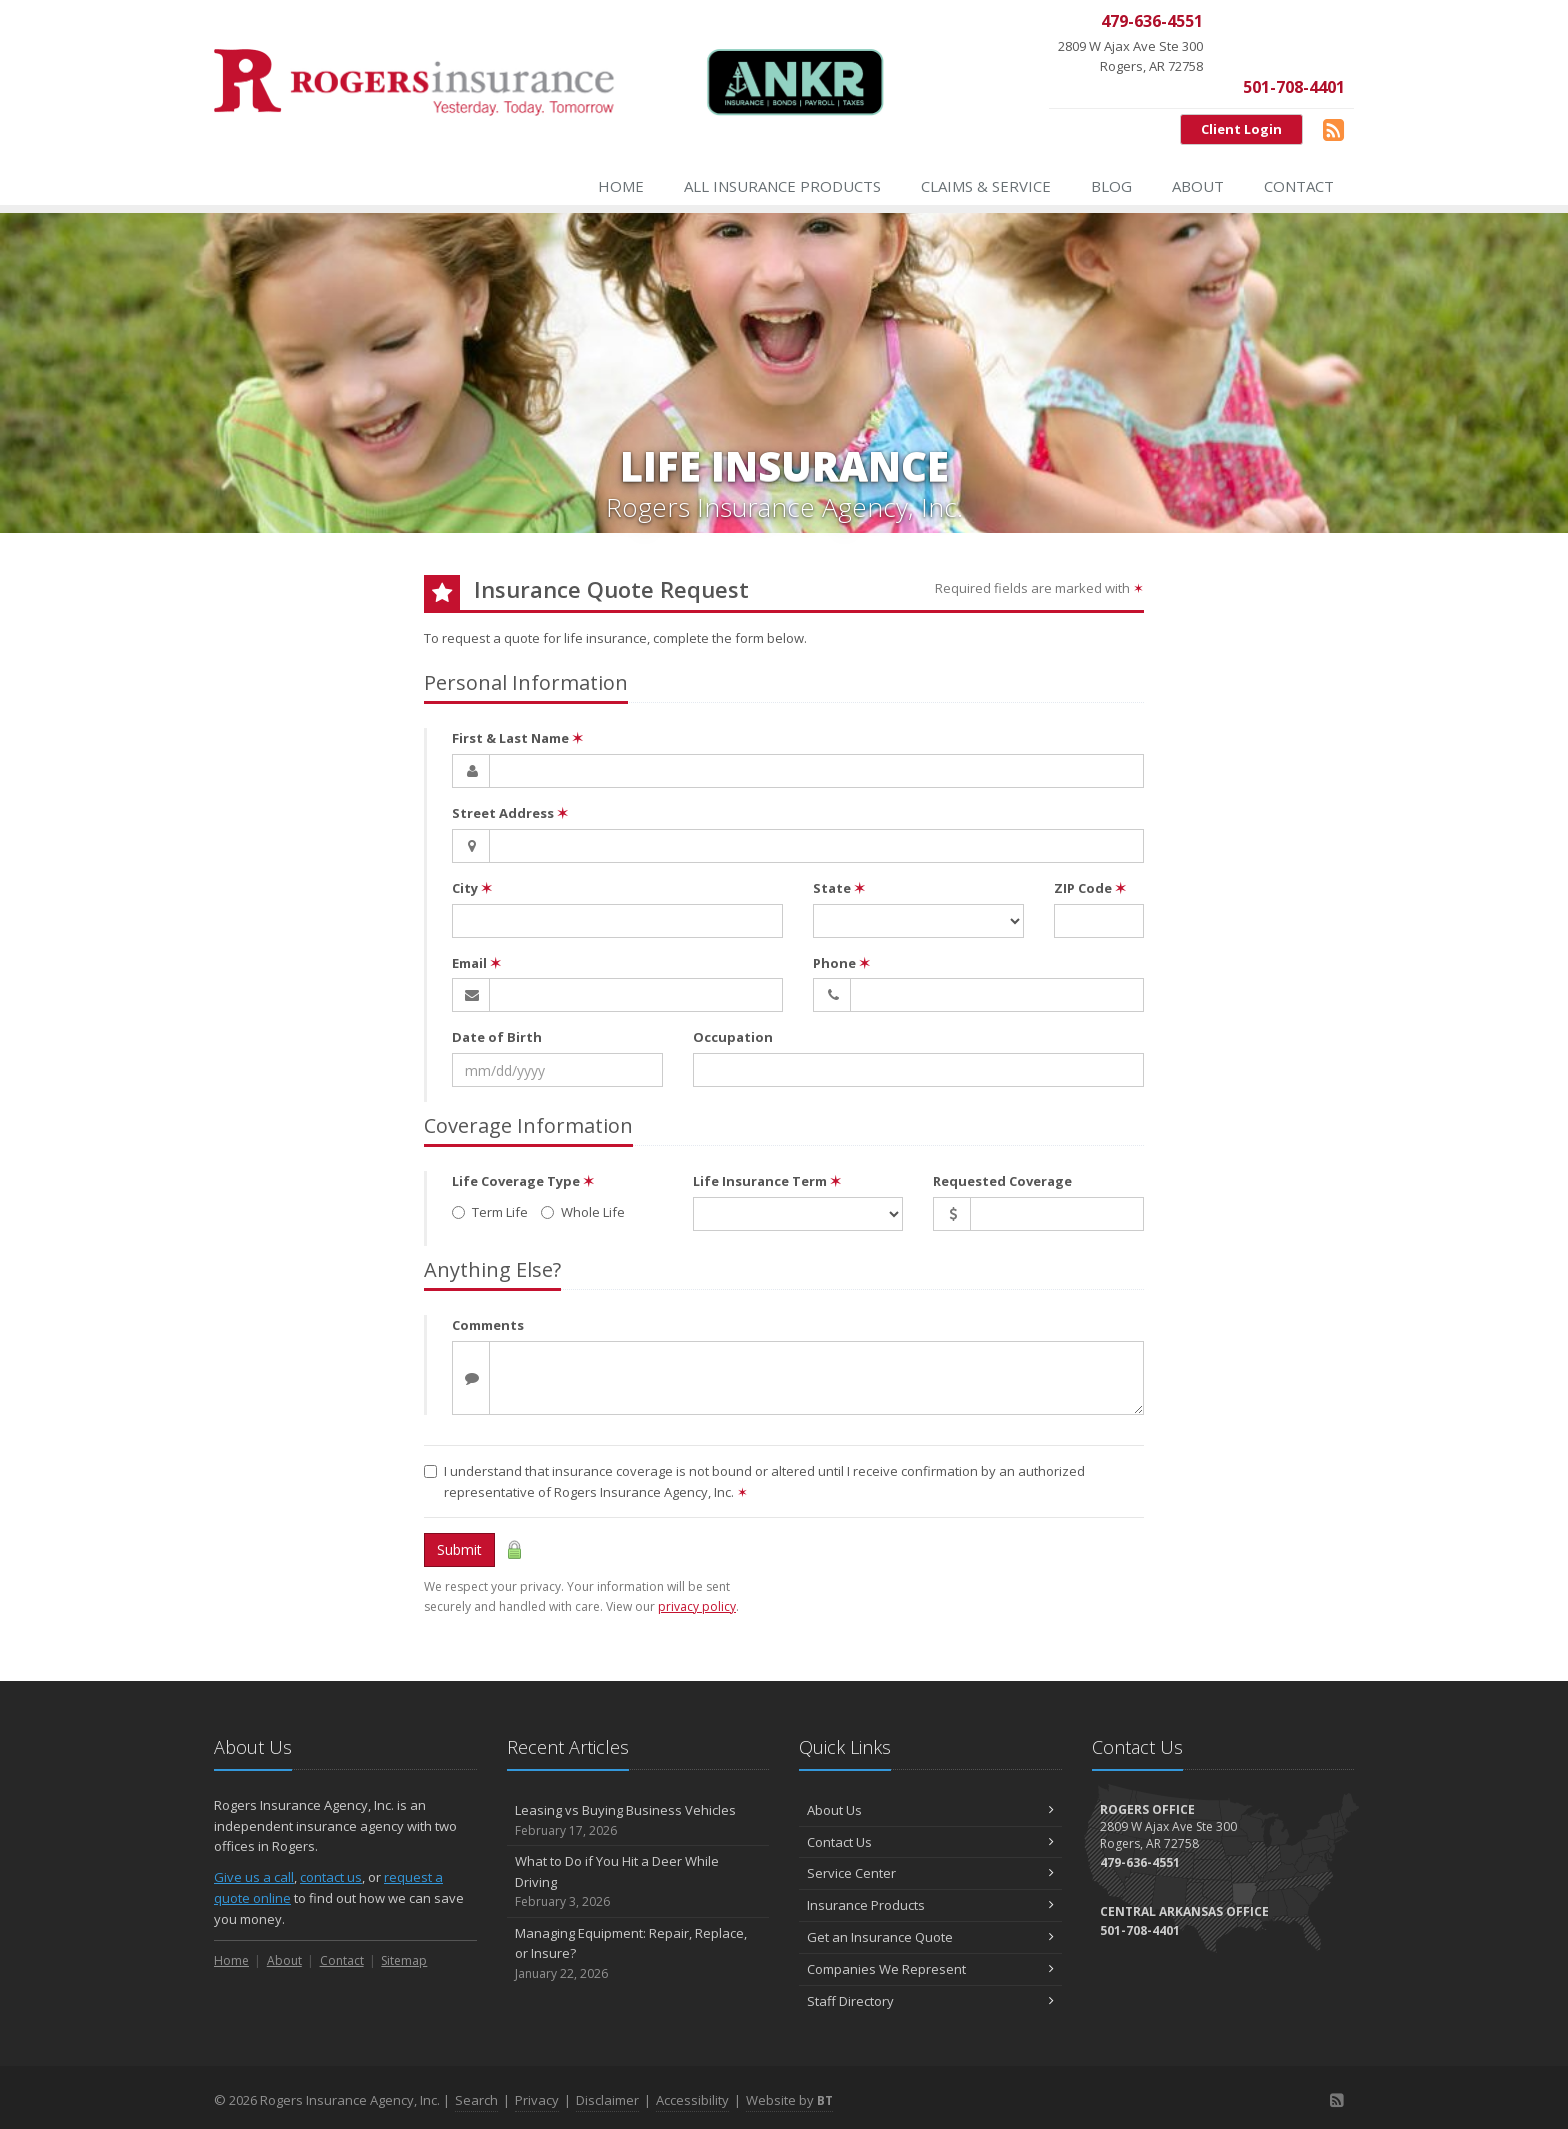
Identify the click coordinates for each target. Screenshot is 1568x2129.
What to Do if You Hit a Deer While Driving (638, 1882)
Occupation (733, 1037)
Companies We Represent (930, 1969)
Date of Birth (497, 1037)
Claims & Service (986, 186)
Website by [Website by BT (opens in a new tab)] (789, 2100)
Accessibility (692, 2100)
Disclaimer (607, 2100)
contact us (331, 1877)
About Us (930, 1810)
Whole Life (583, 1212)
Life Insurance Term (767, 1181)
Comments (488, 1325)
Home (621, 186)
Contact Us (930, 1842)
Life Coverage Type (523, 1181)
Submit (459, 1549)
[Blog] (1333, 129)
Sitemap (404, 1960)
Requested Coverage (1002, 1181)
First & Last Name (517, 738)
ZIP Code (1090, 888)
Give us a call (254, 1877)
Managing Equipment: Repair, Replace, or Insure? (638, 1954)
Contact (1299, 186)
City (472, 888)
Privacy (537, 2100)
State (839, 888)
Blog (1111, 186)
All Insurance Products (782, 186)
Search (476, 2100)
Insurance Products (930, 1905)
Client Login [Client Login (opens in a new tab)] (1241, 129)
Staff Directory (930, 2001)
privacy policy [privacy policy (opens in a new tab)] (697, 1606)
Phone (841, 963)
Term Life (490, 1212)
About (1198, 186)
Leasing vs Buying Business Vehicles (638, 1820)
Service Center (930, 1873)
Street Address (510, 813)
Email (476, 963)
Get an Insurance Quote (930, 1937)
